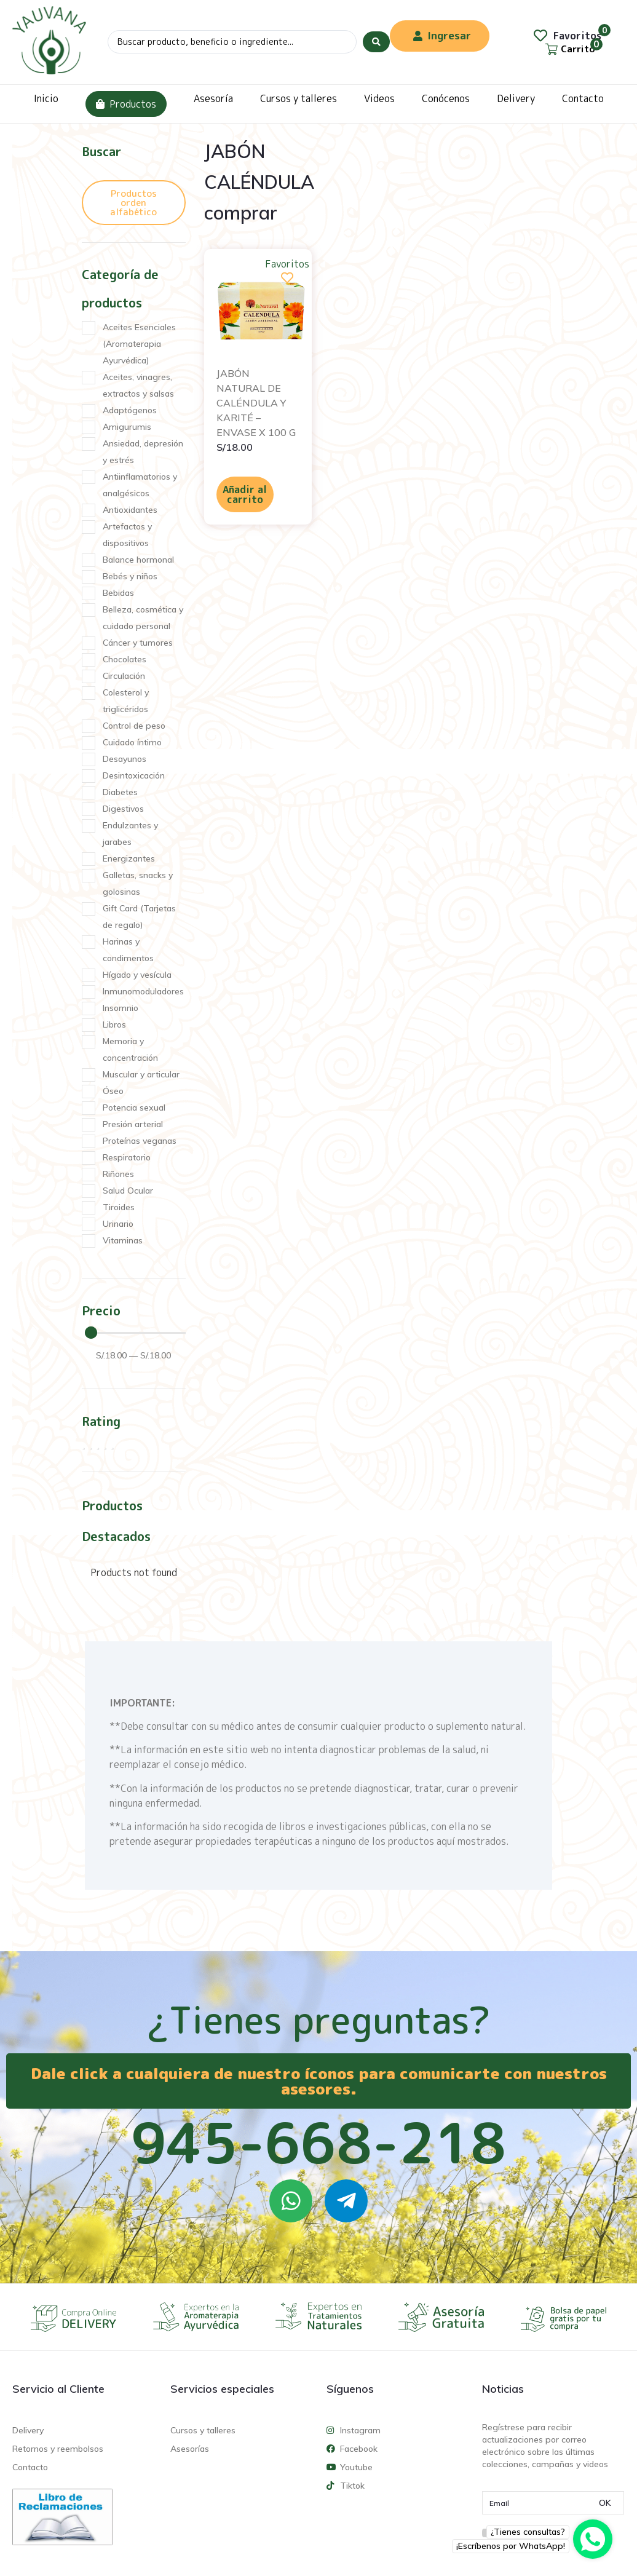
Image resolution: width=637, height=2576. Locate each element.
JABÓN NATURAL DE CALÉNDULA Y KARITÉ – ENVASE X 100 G (256, 402)
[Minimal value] (135, 1332)
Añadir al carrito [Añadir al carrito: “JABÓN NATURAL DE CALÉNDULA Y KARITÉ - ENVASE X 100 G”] (245, 494)
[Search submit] (376, 41)
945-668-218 (318, 2142)
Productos (126, 104)
